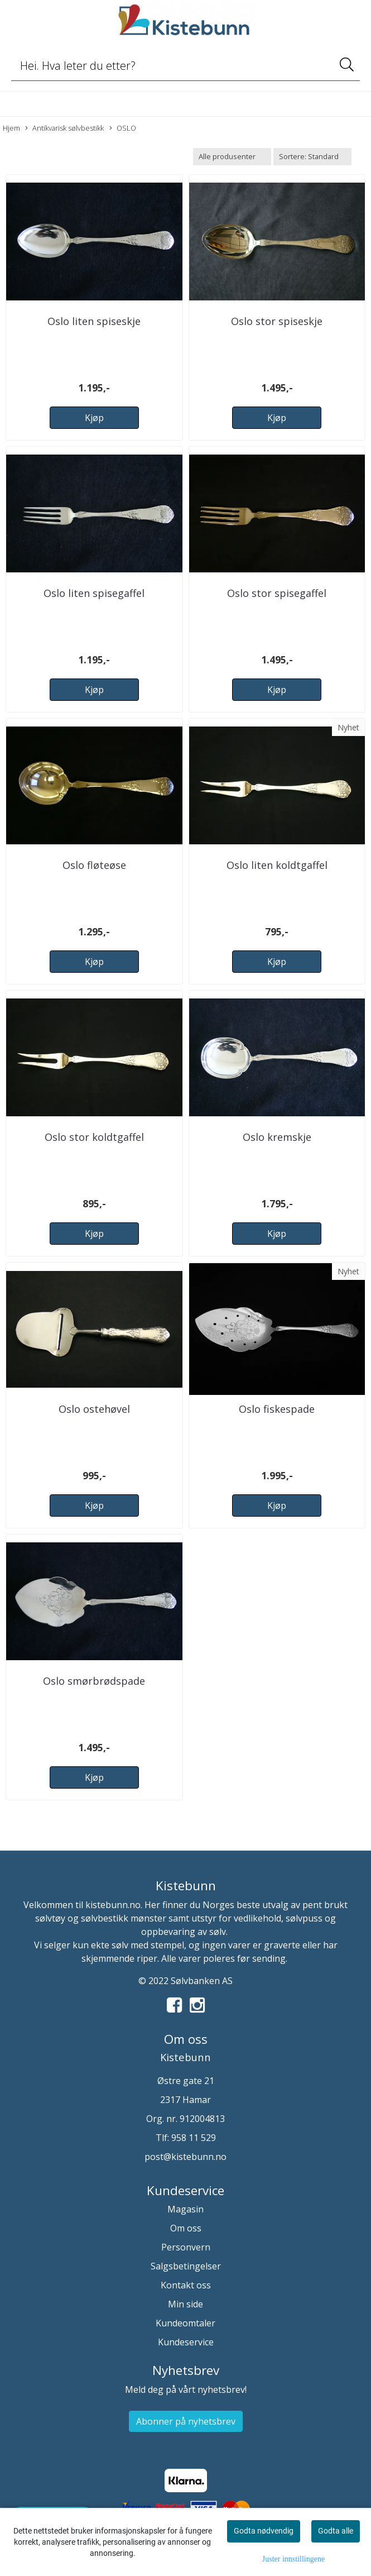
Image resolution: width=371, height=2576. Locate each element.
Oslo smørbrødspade (94, 1681)
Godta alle (335, 2530)
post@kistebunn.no (185, 2156)
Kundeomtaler (185, 2323)
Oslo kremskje (277, 1137)
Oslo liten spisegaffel (94, 593)
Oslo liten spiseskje (94, 321)
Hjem (11, 128)
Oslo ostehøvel (94, 1409)
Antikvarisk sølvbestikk (64, 128)
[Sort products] (312, 156)
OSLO (122, 128)
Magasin (185, 2209)
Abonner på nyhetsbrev (185, 2421)
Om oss (185, 2228)
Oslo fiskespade (277, 1409)
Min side (185, 2304)
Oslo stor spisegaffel (276, 593)
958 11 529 (193, 2137)
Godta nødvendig (263, 2530)
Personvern (185, 2247)
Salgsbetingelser (186, 2266)
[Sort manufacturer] (232, 156)
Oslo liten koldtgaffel (277, 865)
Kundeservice (186, 2342)
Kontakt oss (186, 2285)
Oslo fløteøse (94, 865)
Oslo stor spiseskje (276, 321)
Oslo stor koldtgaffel (94, 1137)
